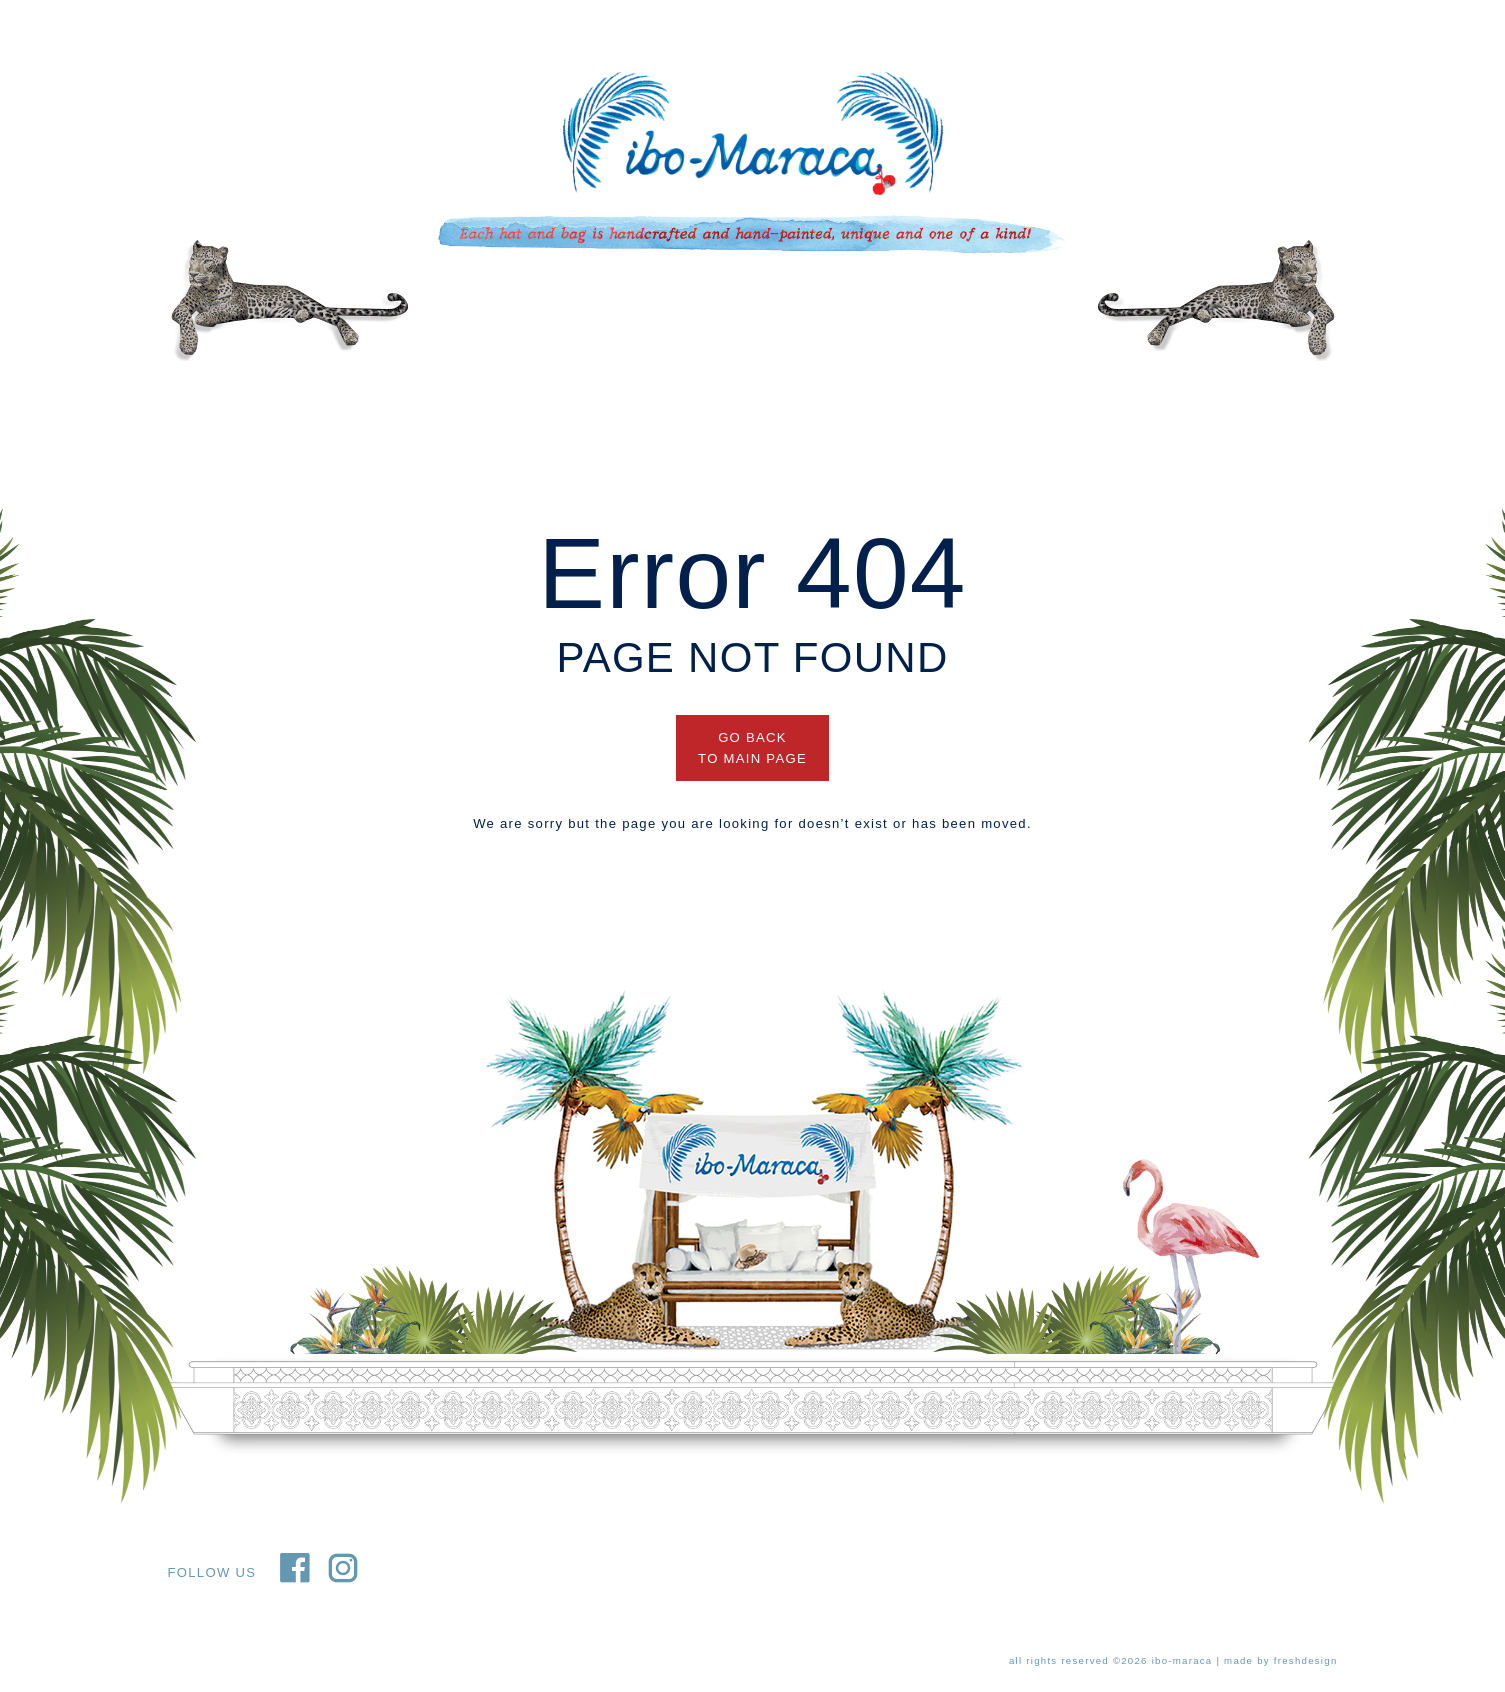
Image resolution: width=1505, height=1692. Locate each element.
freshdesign (1306, 1660)
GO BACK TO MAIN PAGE (752, 748)
